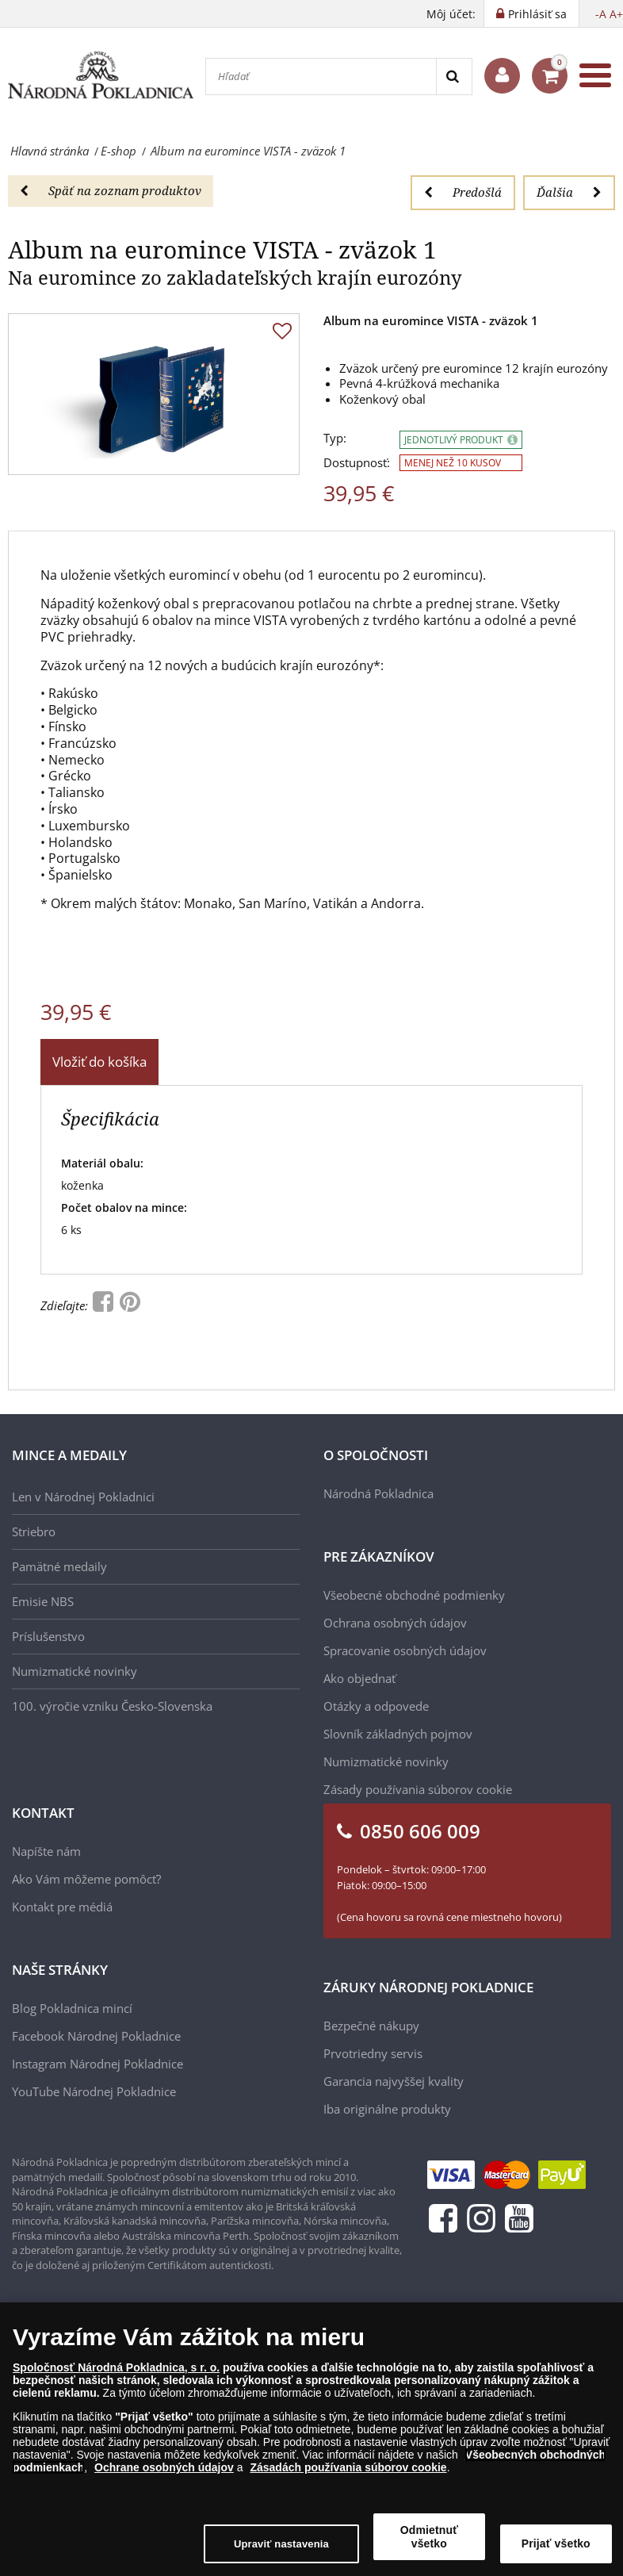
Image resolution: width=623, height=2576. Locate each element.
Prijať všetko (556, 2543)
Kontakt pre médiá (62, 1907)
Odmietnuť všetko (429, 2537)
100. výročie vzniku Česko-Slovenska (112, 1706)
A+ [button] (616, 13)
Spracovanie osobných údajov (405, 1650)
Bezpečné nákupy (371, 2026)
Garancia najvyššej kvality (393, 2081)
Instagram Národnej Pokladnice (97, 2064)
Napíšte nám (46, 1851)
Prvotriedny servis (372, 2053)
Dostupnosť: (356, 462)
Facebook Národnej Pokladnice (96, 2036)
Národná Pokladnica (378, 1493)
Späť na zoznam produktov (110, 190)
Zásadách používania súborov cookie (348, 2467)
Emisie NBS (43, 1601)
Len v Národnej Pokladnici (83, 1497)
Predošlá (463, 192)
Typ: (334, 438)
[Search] (454, 76)
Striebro (33, 1531)
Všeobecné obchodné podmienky (414, 1595)
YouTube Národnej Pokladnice (94, 2091)
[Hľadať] (321, 76)
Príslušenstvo (48, 1636)
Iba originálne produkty (387, 2109)
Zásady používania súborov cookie (417, 1789)
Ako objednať (359, 1678)
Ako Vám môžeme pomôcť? (86, 1879)
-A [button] (600, 13)
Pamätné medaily (59, 1566)
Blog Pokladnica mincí (72, 2008)
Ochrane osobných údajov (164, 2467)
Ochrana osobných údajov (395, 1623)
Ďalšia (569, 192)
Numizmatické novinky (74, 1671)
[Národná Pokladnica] (100, 75)
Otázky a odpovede (376, 1706)
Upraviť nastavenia (281, 2544)
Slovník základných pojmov (397, 1734)
